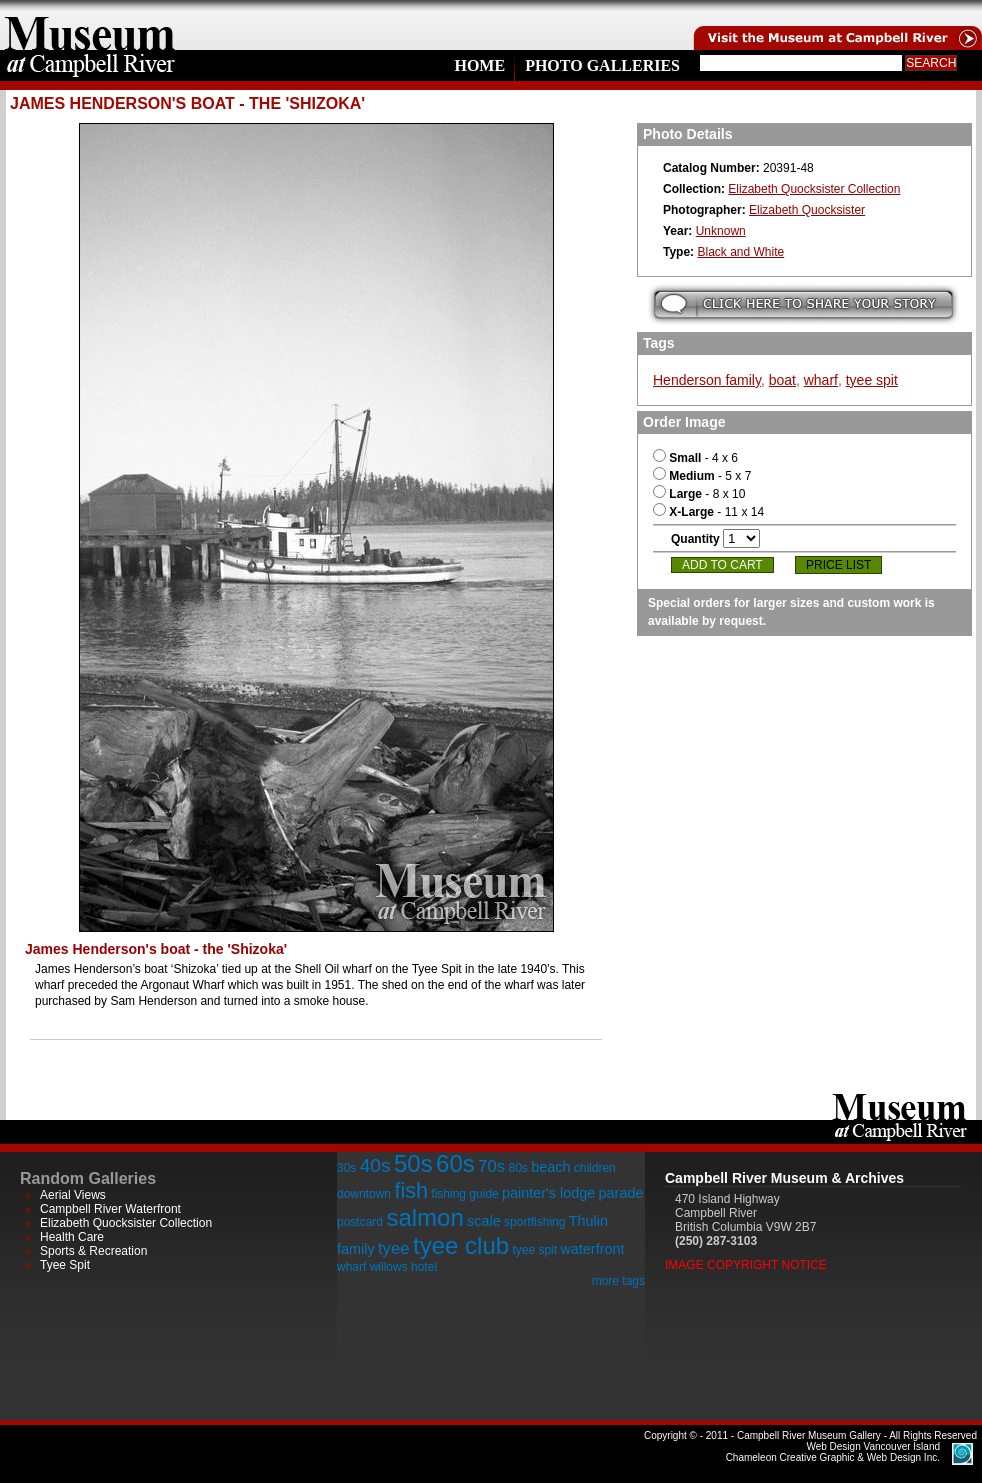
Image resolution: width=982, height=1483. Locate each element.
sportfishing (534, 1222)
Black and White (740, 252)
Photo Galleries (602, 65)
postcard (360, 1222)
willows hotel (403, 1267)
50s (413, 1163)
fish (411, 1190)
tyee (394, 1248)
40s (375, 1165)
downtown (364, 1194)
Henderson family (707, 380)
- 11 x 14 (708, 512)
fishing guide (464, 1194)
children (595, 1168)
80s (517, 1168)
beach (550, 1167)
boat (782, 380)
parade (621, 1193)
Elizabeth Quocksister (807, 210)
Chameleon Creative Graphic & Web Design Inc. (833, 1452)
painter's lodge (548, 1193)
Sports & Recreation (93, 1251)
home (90, 25)
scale (484, 1221)
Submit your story (803, 304)
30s (346, 1168)
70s (491, 1166)
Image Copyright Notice (746, 1265)
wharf (821, 380)
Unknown (721, 231)
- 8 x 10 (699, 494)
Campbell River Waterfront (110, 1209)
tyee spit (872, 380)
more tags (618, 1281)
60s (455, 1163)
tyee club (461, 1245)
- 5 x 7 (702, 476)
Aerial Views (73, 1195)
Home (479, 65)
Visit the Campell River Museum (836, 25)
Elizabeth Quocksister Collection (814, 189)
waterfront (592, 1249)
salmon (424, 1217)
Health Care (72, 1237)
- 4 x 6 (695, 458)
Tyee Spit (65, 1265)
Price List (838, 565)
